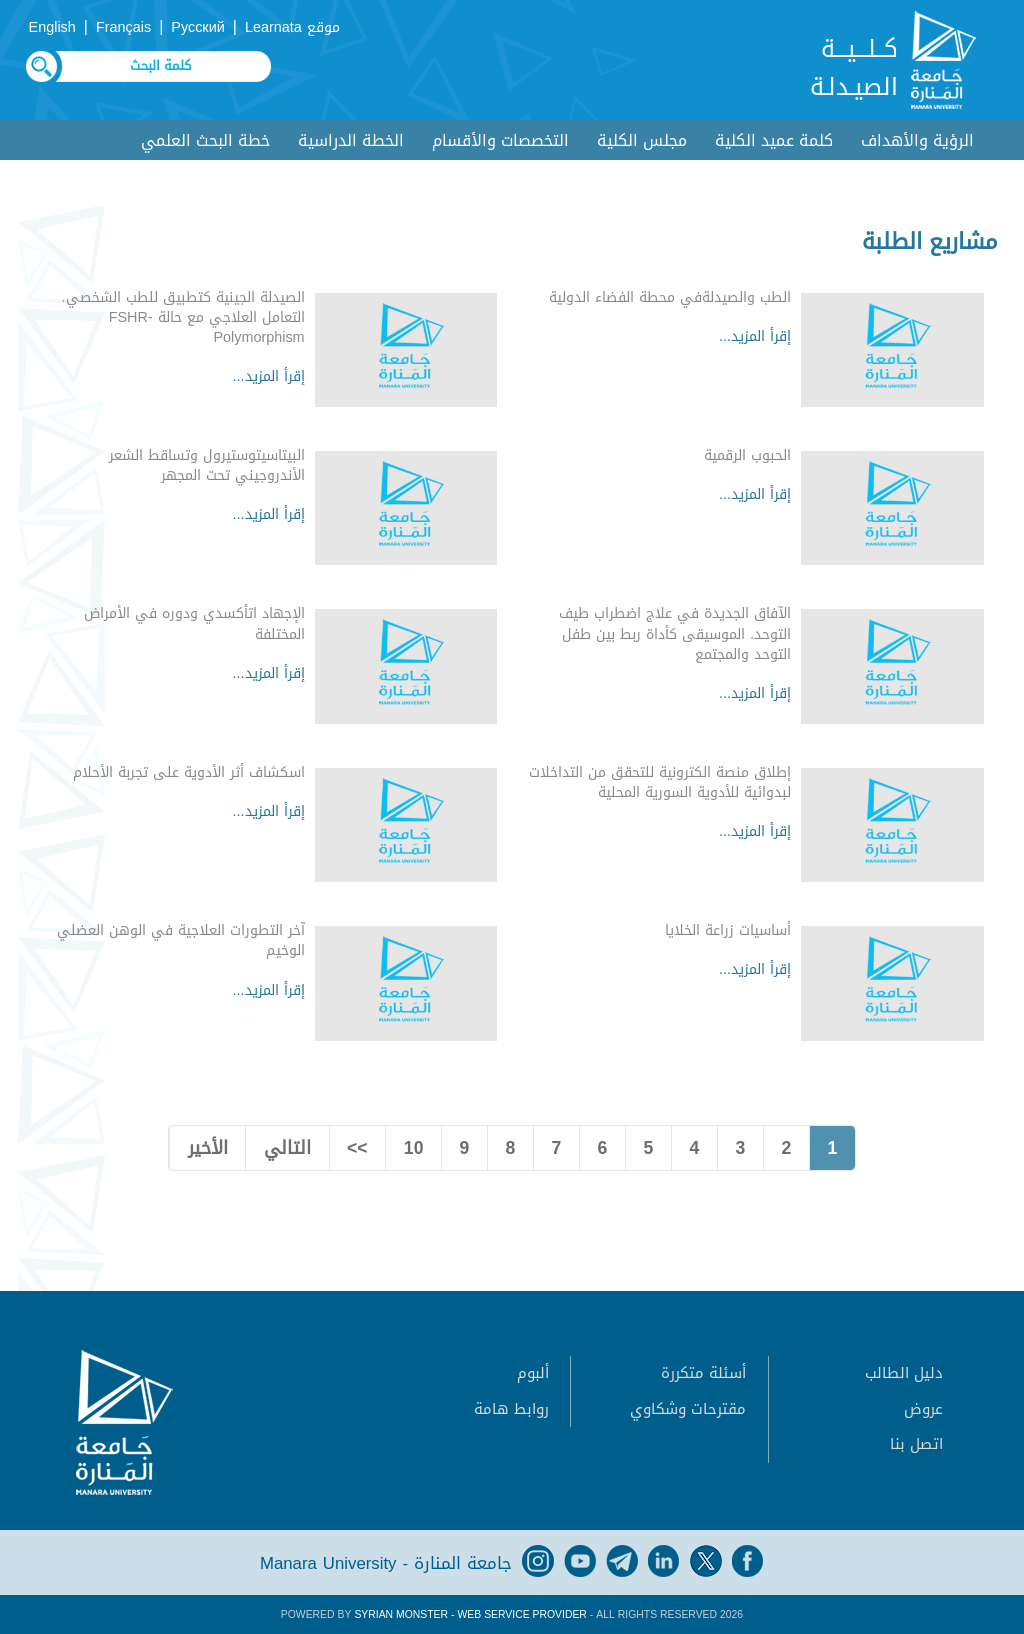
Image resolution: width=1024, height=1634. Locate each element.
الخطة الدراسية (351, 140)
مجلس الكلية (642, 140)
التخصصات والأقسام (500, 140)
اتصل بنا (916, 1444)
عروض (923, 1409)
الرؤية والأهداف (917, 140)
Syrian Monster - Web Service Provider (470, 1614)
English (52, 27)
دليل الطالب (904, 1373)
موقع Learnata (292, 27)
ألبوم (533, 1373)
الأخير (208, 1148)
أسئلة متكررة (703, 1373)
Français (123, 27)
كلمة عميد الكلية (774, 140)
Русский (197, 27)
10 (414, 1148)
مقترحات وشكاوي (688, 1409)
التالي (287, 1148)
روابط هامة (511, 1409)
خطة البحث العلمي (205, 140)
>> (357, 1148)
